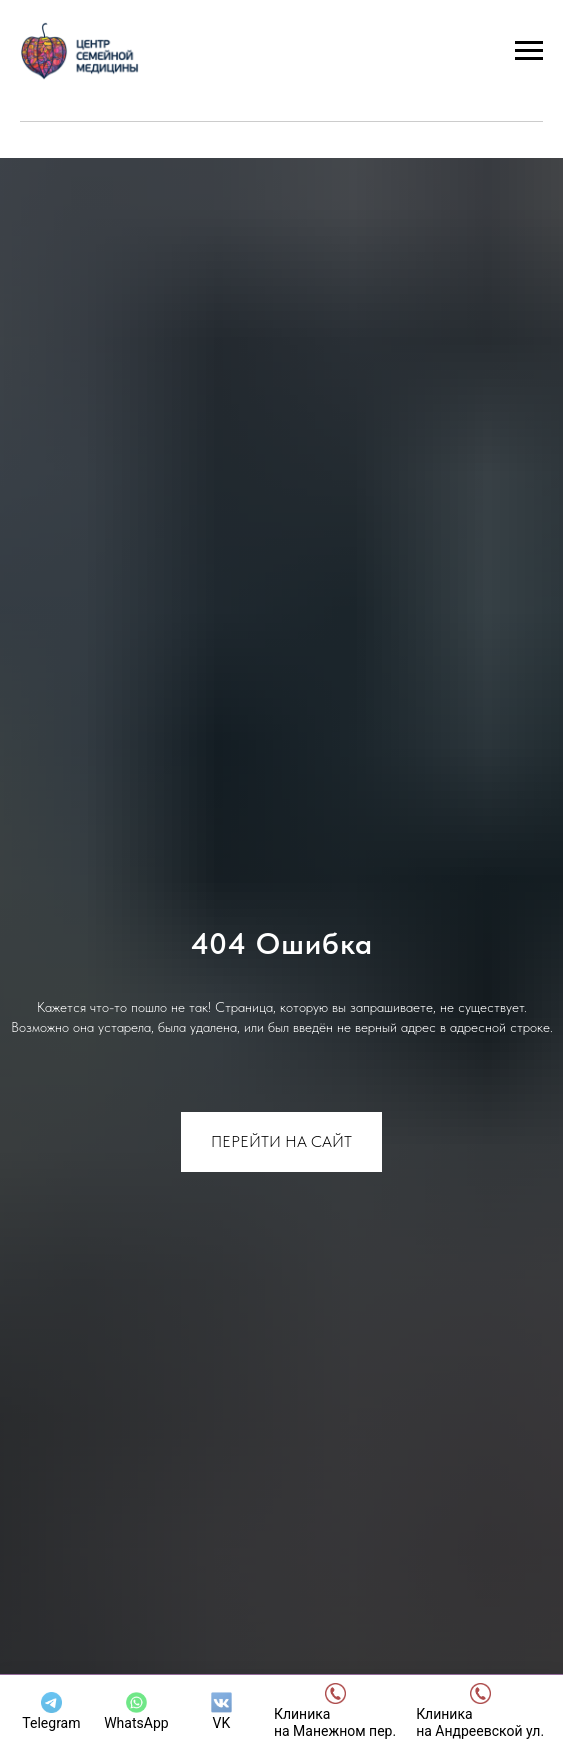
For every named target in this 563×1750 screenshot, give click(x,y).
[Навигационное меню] (529, 51)
